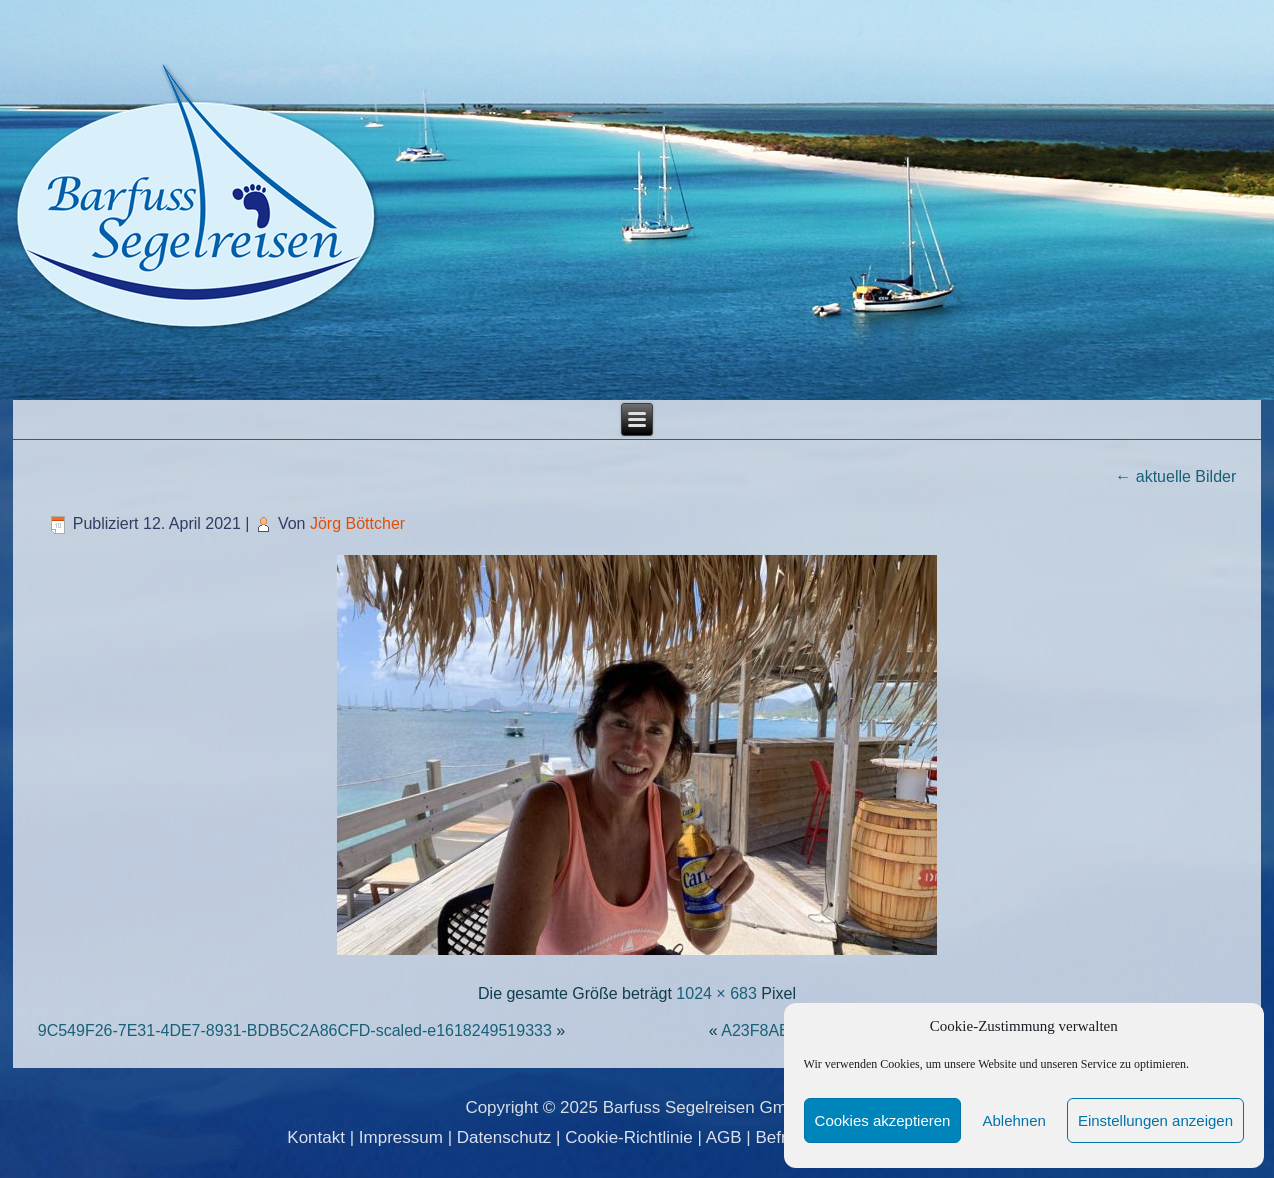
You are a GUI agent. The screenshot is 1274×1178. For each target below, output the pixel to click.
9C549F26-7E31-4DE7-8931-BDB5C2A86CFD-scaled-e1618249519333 (295, 1030)
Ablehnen (1013, 1120)
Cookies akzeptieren (883, 1120)
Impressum (401, 1137)
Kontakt (316, 1137)
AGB (724, 1137)
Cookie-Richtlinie (629, 1137)
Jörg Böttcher (357, 523)
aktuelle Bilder (1175, 476)
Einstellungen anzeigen (1155, 1120)
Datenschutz (504, 1137)
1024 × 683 (716, 993)
